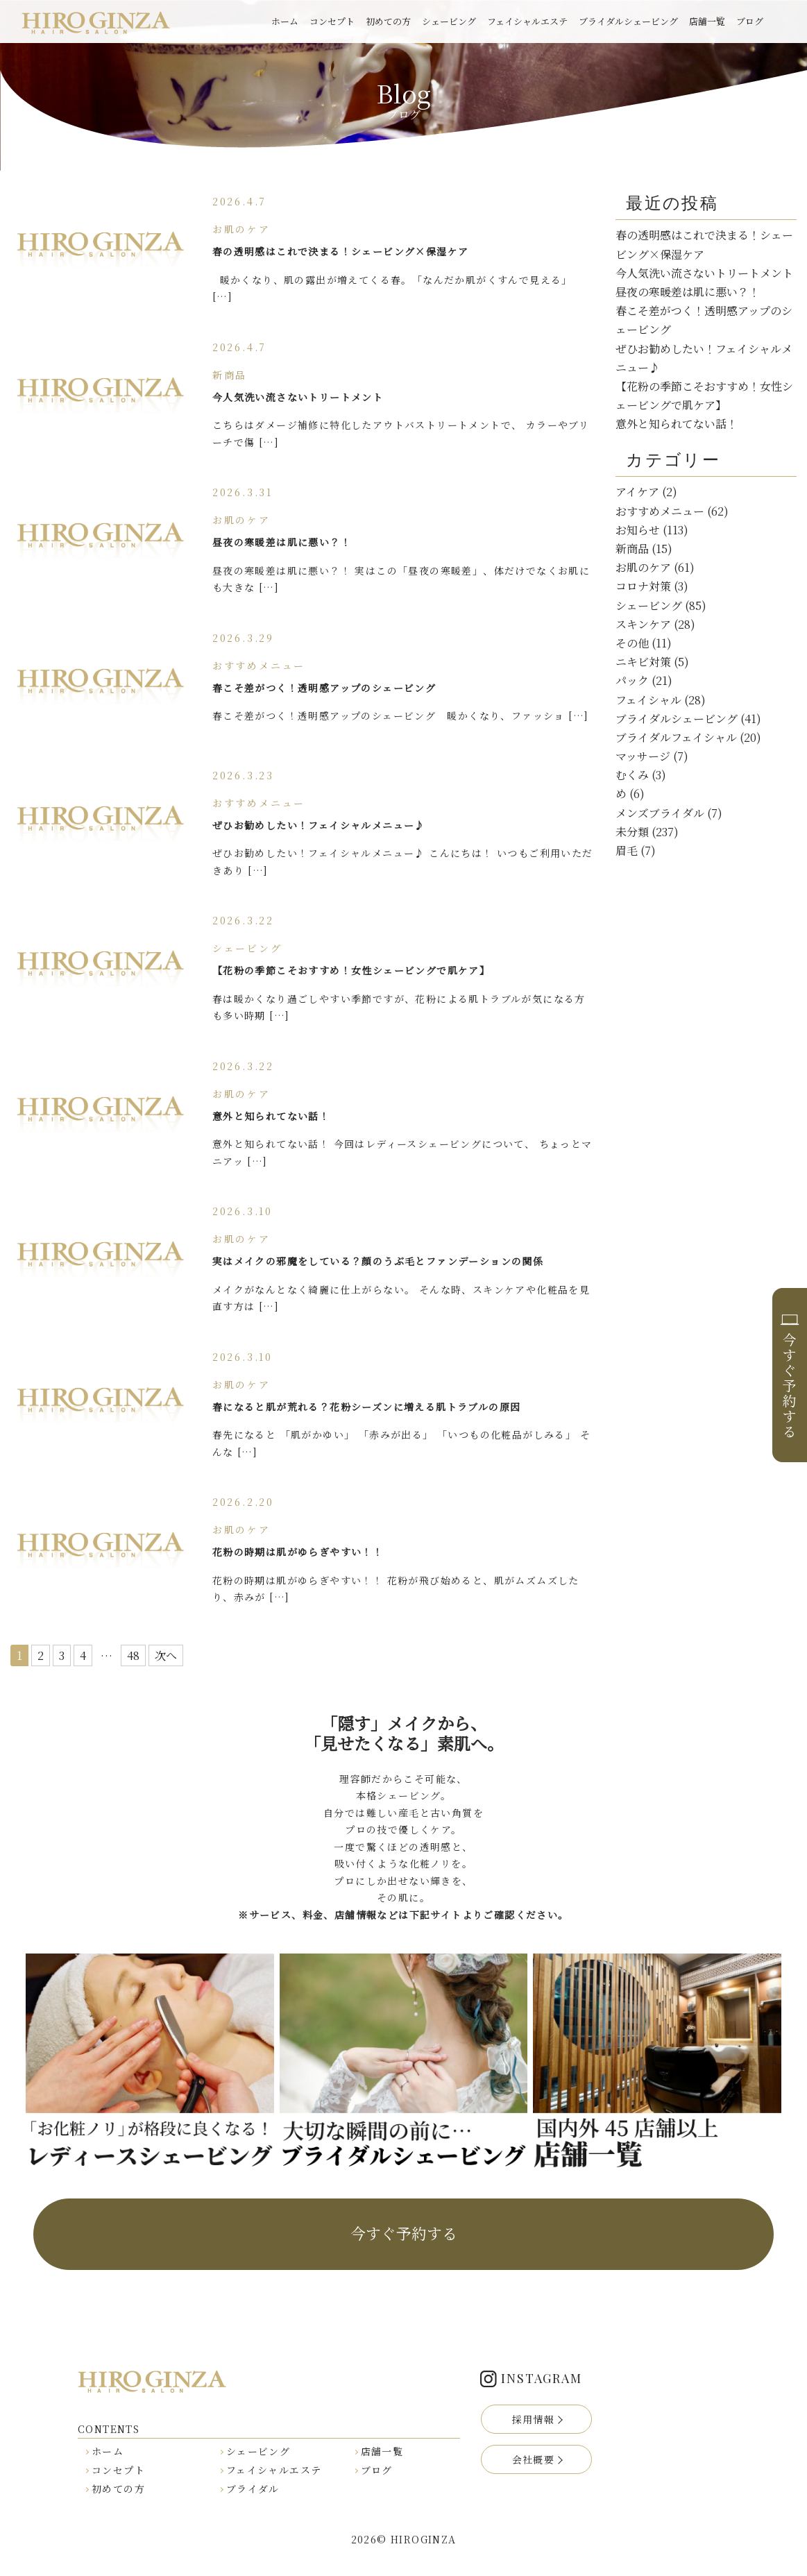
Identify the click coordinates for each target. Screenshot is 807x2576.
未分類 (632, 832)
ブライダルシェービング (628, 21)
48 (133, 1655)
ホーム (284, 21)
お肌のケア (643, 567)
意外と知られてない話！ (676, 424)
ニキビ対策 (643, 662)
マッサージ (642, 756)
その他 (632, 643)
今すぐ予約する (403, 2233)
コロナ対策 (643, 586)
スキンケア (643, 624)
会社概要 (533, 2459)
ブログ (749, 21)
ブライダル (253, 2489)
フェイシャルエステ (527, 21)
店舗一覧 (707, 21)
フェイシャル (648, 700)
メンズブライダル (659, 813)
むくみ (632, 775)
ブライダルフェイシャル (676, 737)
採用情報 (533, 2419)
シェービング (449, 21)
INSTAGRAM (541, 2378)
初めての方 (388, 21)
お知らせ (637, 530)
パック (632, 680)
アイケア (637, 492)
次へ (166, 1655)
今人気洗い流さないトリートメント (704, 273)
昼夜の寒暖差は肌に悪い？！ (687, 292)
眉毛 (626, 850)
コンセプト (332, 21)
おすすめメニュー (659, 511)
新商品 (632, 549)
